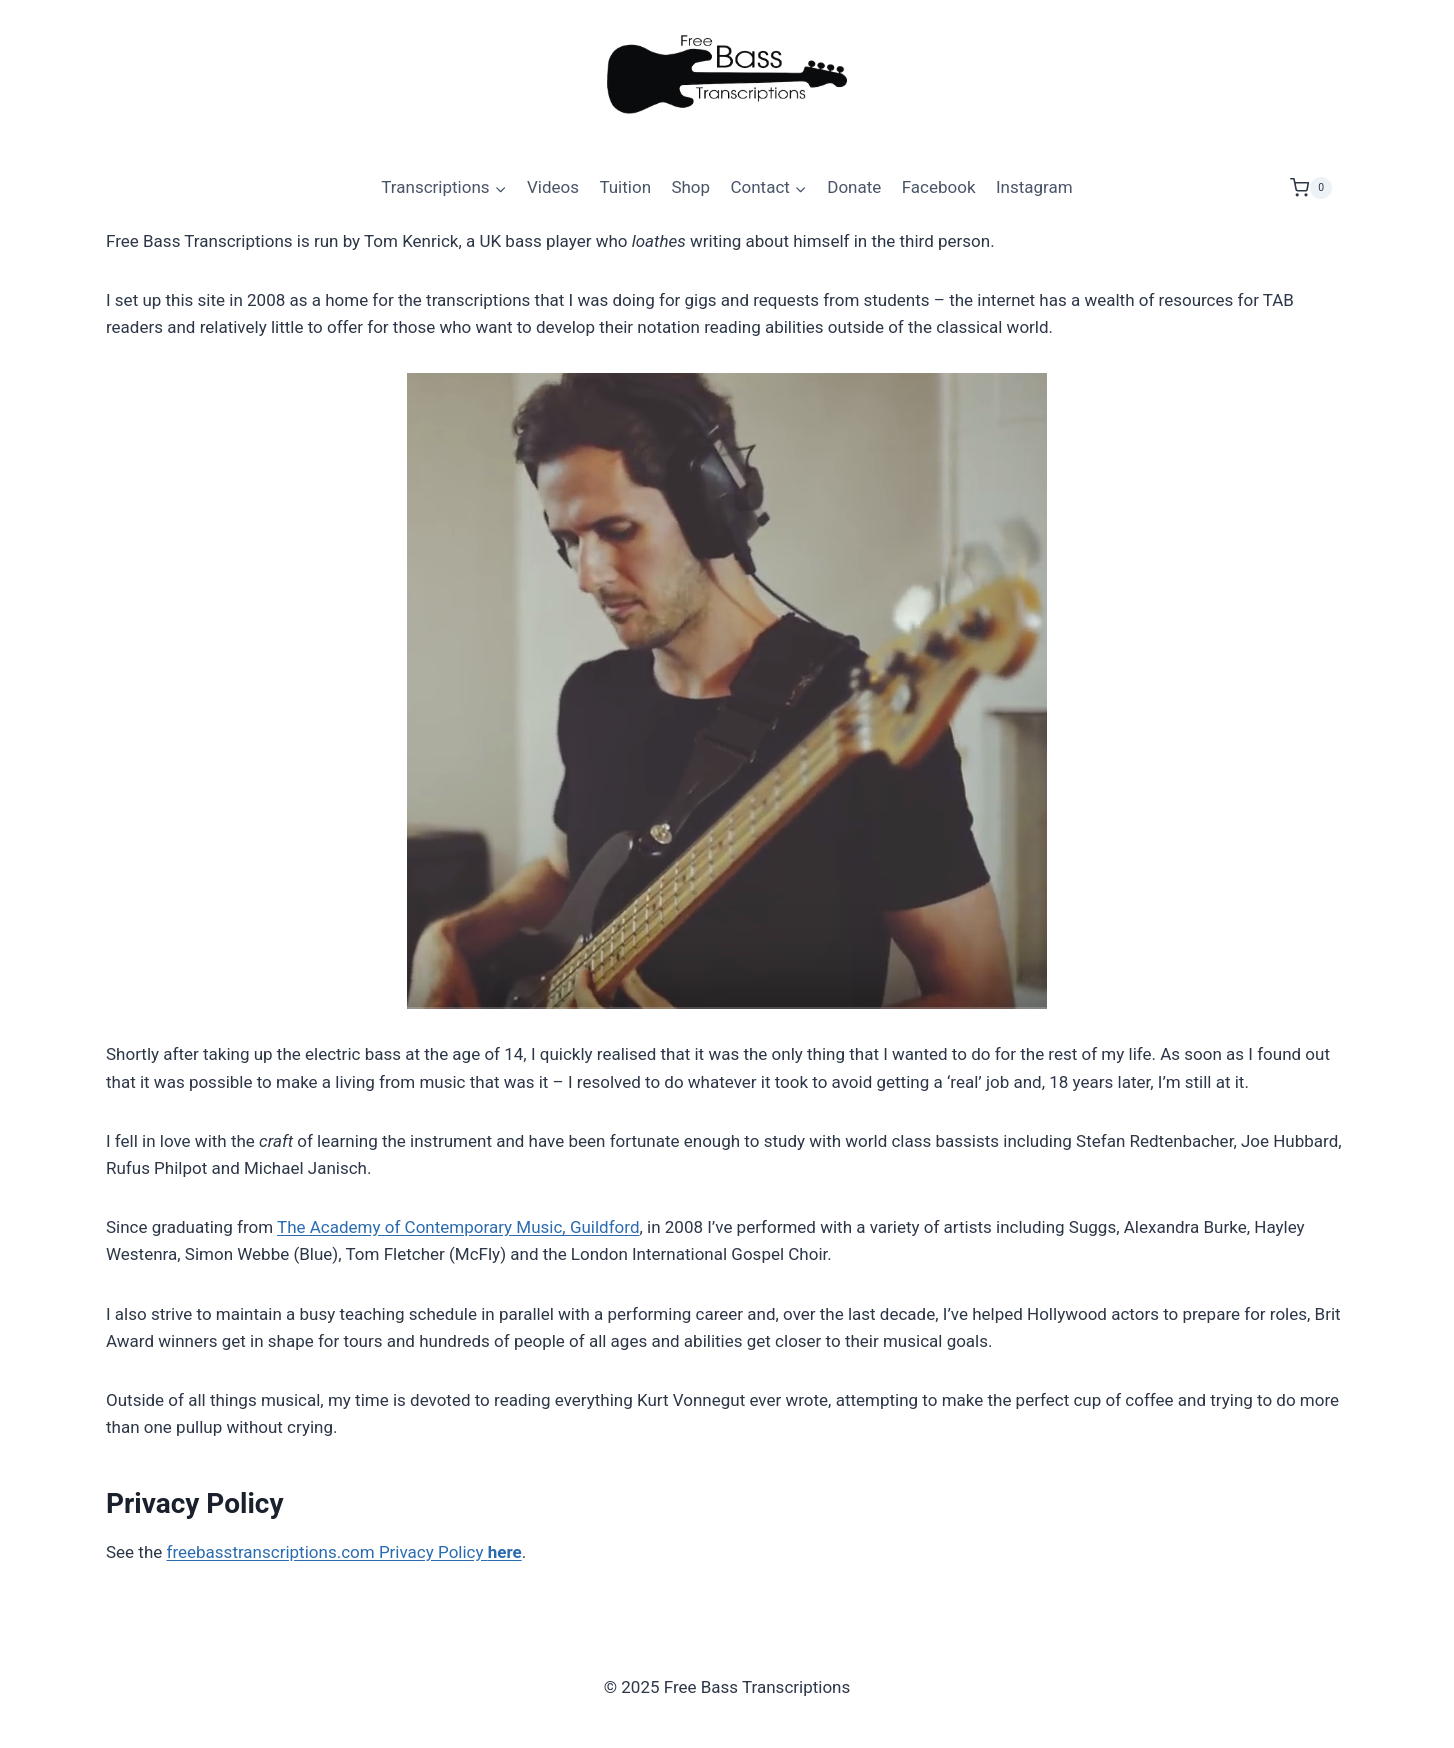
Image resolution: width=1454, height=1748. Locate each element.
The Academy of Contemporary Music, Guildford (458, 1227)
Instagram (1034, 187)
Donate (854, 187)
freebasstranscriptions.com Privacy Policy (344, 1552)
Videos (553, 187)
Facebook (939, 187)
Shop (690, 187)
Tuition (625, 187)
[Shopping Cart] (1319, 188)
